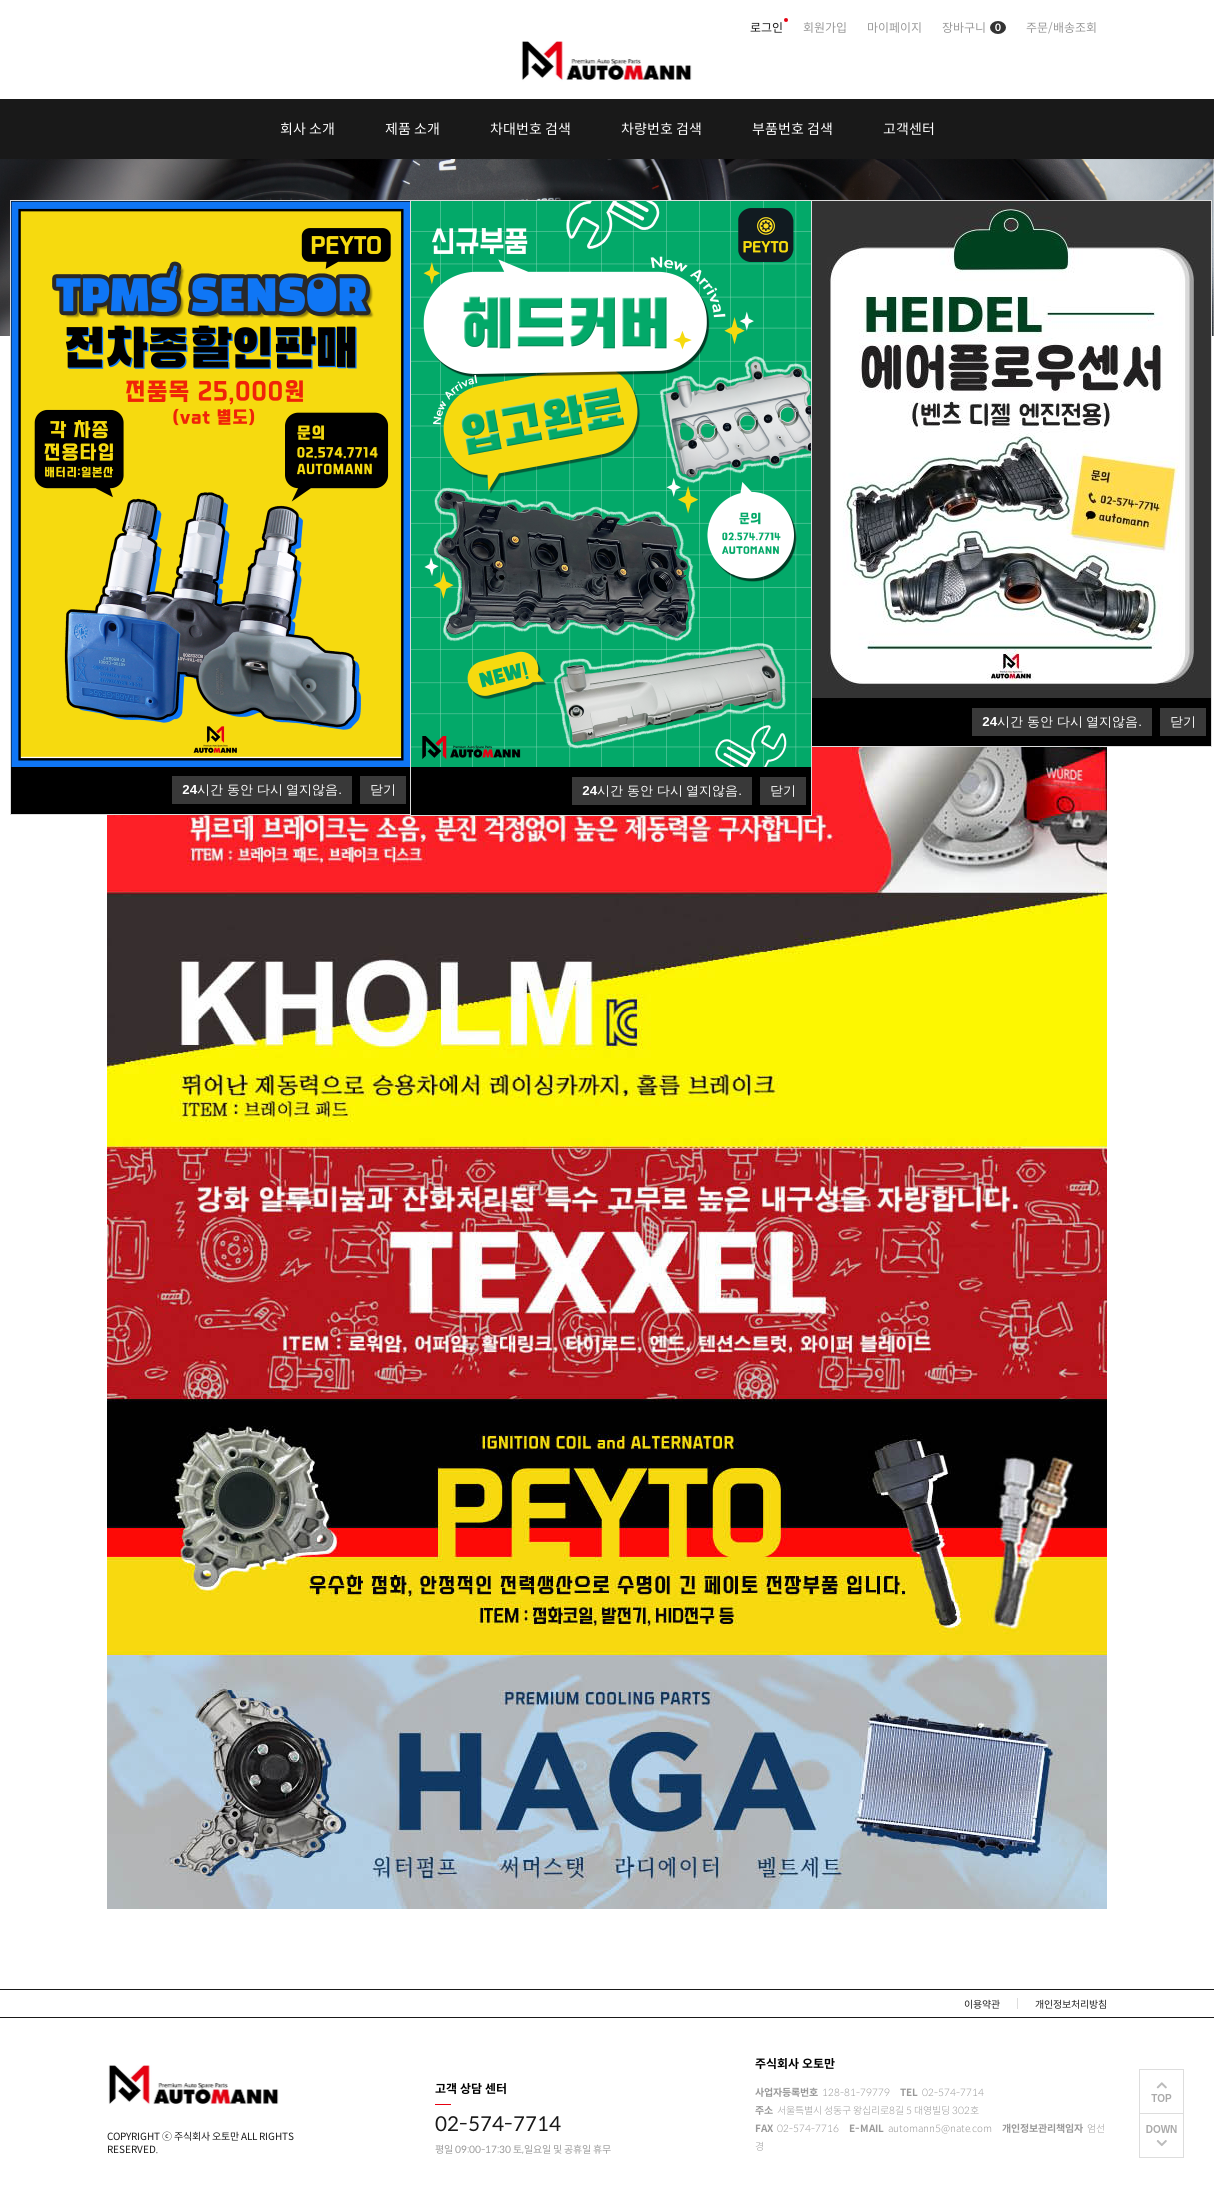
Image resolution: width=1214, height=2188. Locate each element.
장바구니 (974, 27)
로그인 (766, 27)
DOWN (1162, 2129)
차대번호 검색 (530, 129)
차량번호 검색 (661, 129)
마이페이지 (894, 27)
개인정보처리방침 (1071, 2004)
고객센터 (909, 129)
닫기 (1183, 721)
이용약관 (982, 2004)
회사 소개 (307, 129)
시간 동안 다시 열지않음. (1062, 721)
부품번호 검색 (792, 129)
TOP (1161, 2098)
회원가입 (825, 27)
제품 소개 (412, 129)
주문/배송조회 (1061, 27)
